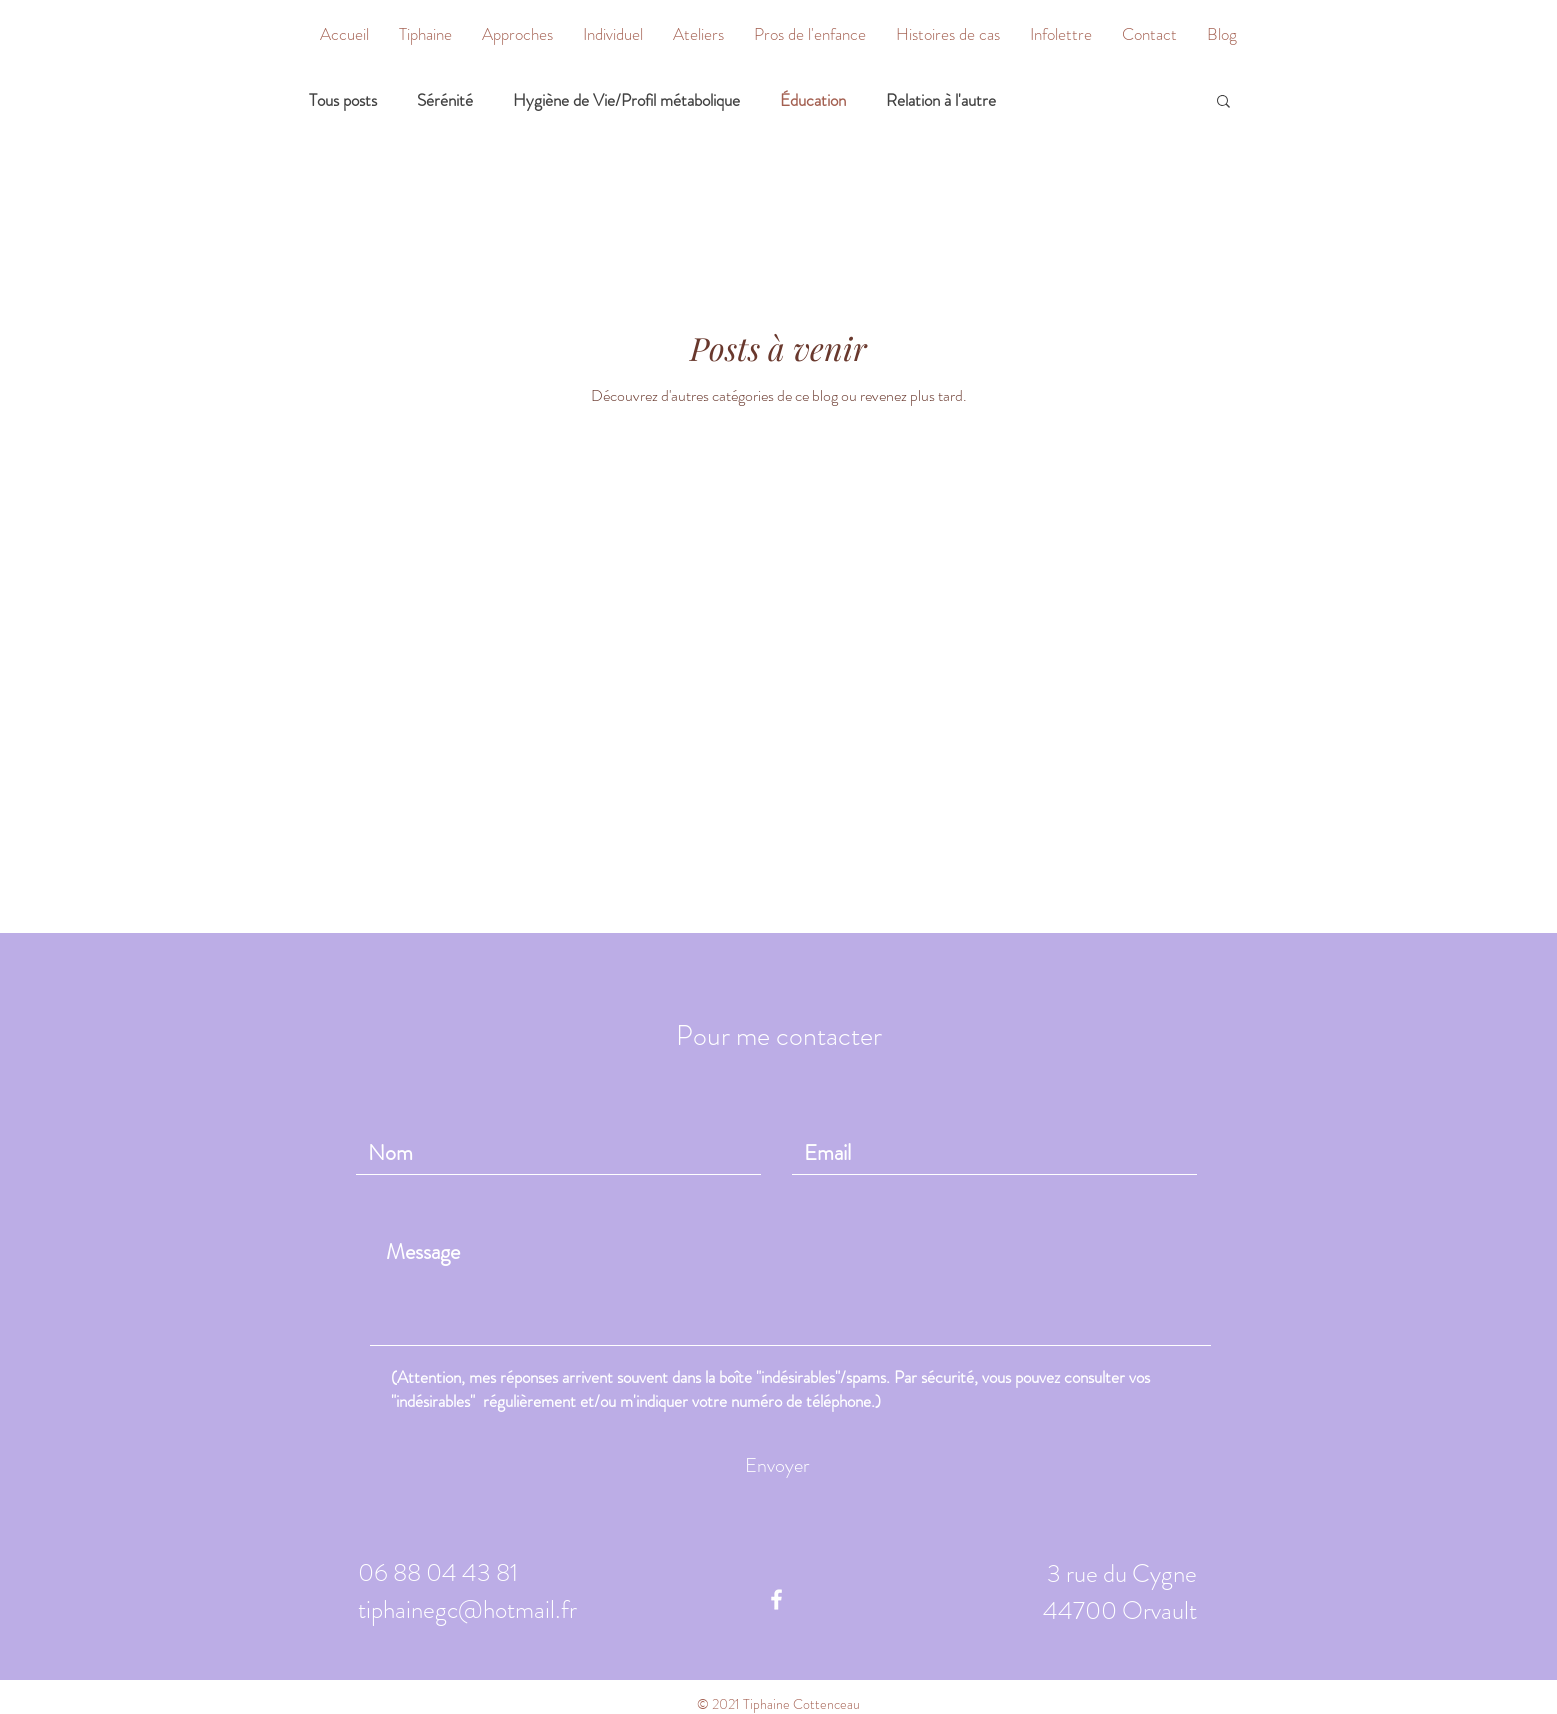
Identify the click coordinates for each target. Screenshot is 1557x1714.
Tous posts (343, 100)
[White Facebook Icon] (776, 1599)
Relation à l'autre (941, 100)
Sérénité (445, 100)
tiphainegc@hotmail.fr (467, 1610)
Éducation (813, 100)
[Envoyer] (777, 1466)
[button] (517, 34)
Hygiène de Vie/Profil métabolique (626, 100)
